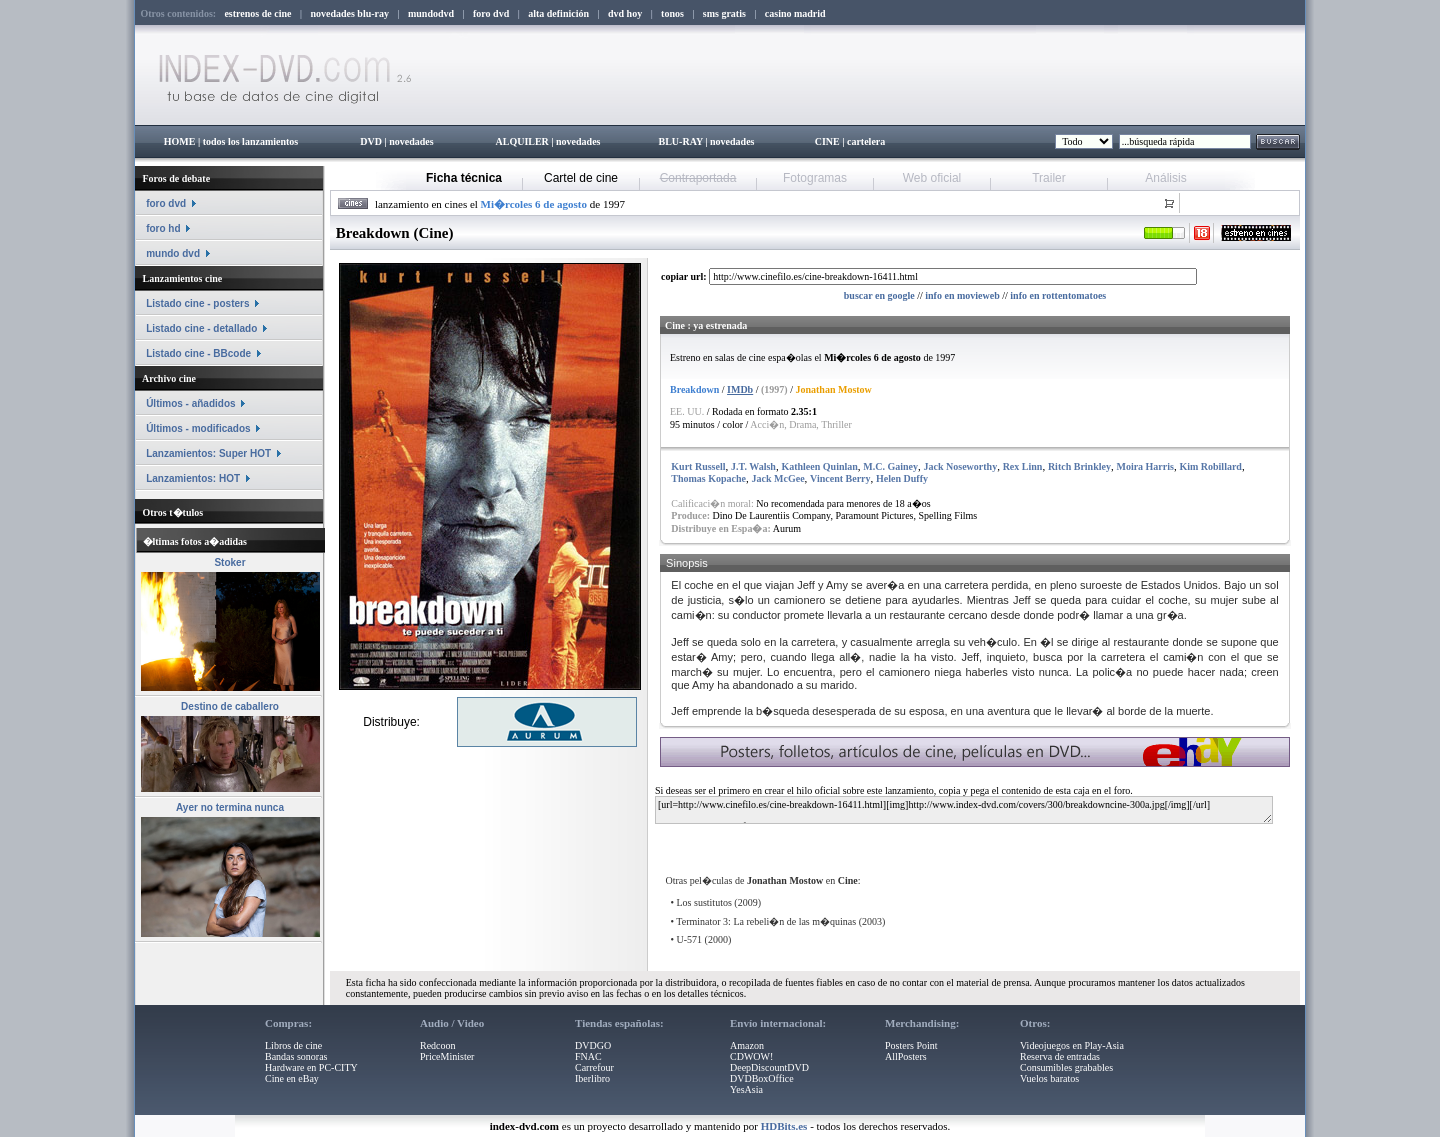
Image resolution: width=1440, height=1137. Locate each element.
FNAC (588, 1056)
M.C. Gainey (890, 466)
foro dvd (166, 203)
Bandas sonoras (296, 1056)
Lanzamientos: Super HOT (208, 453)
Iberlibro (592, 1078)
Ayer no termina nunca (230, 807)
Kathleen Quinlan (819, 466)
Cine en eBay (292, 1078)
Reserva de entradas (1060, 1056)
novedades (411, 141)
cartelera (866, 141)
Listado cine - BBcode (198, 353)
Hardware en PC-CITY (311, 1067)
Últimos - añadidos (190, 403)
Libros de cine (293, 1045)
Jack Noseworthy (961, 466)
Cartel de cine (581, 178)
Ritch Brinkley (1079, 466)
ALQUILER (521, 141)
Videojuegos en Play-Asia (1072, 1045)
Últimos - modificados (198, 428)
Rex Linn (1023, 466)
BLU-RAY (681, 141)
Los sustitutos (704, 902)
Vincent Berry (840, 478)
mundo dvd (173, 253)
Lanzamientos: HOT (193, 478)
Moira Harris (1144, 466)
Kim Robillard (1210, 466)
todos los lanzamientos (251, 141)
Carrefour (594, 1067)
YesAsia (746, 1089)
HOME (180, 141)
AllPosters (906, 1056)
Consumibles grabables (1066, 1067)
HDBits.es (784, 1126)
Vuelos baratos (1049, 1078)
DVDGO (593, 1045)
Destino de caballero (230, 706)
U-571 (690, 939)
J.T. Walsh (753, 466)
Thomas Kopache (708, 478)
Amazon (747, 1045)
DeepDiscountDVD (769, 1067)
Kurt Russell (698, 466)
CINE (827, 141)
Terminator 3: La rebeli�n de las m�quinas (766, 921)
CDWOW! (751, 1056)
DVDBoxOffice (762, 1078)
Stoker (229, 562)
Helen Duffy (902, 478)
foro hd (163, 228)
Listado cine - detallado (201, 328)
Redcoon (438, 1045)
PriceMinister (447, 1056)
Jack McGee (778, 478)
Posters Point (911, 1045)
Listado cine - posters (197, 303)
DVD (371, 141)
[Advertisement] (897, 841)
